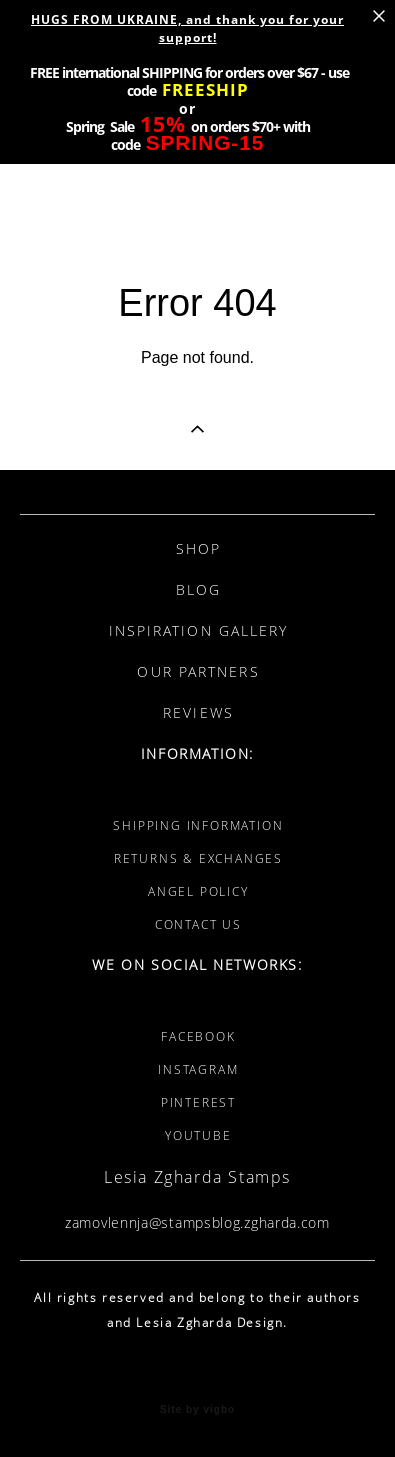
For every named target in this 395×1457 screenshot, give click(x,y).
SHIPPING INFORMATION (198, 825)
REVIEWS (198, 712)
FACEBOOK (198, 1036)
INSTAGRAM (198, 1069)
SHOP (198, 548)
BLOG (198, 589)
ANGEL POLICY (198, 891)
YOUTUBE (198, 1135)
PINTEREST (198, 1102)
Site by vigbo (197, 1410)
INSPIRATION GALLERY (199, 630)
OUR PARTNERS (198, 671)
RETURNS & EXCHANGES (198, 858)
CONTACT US (198, 924)
